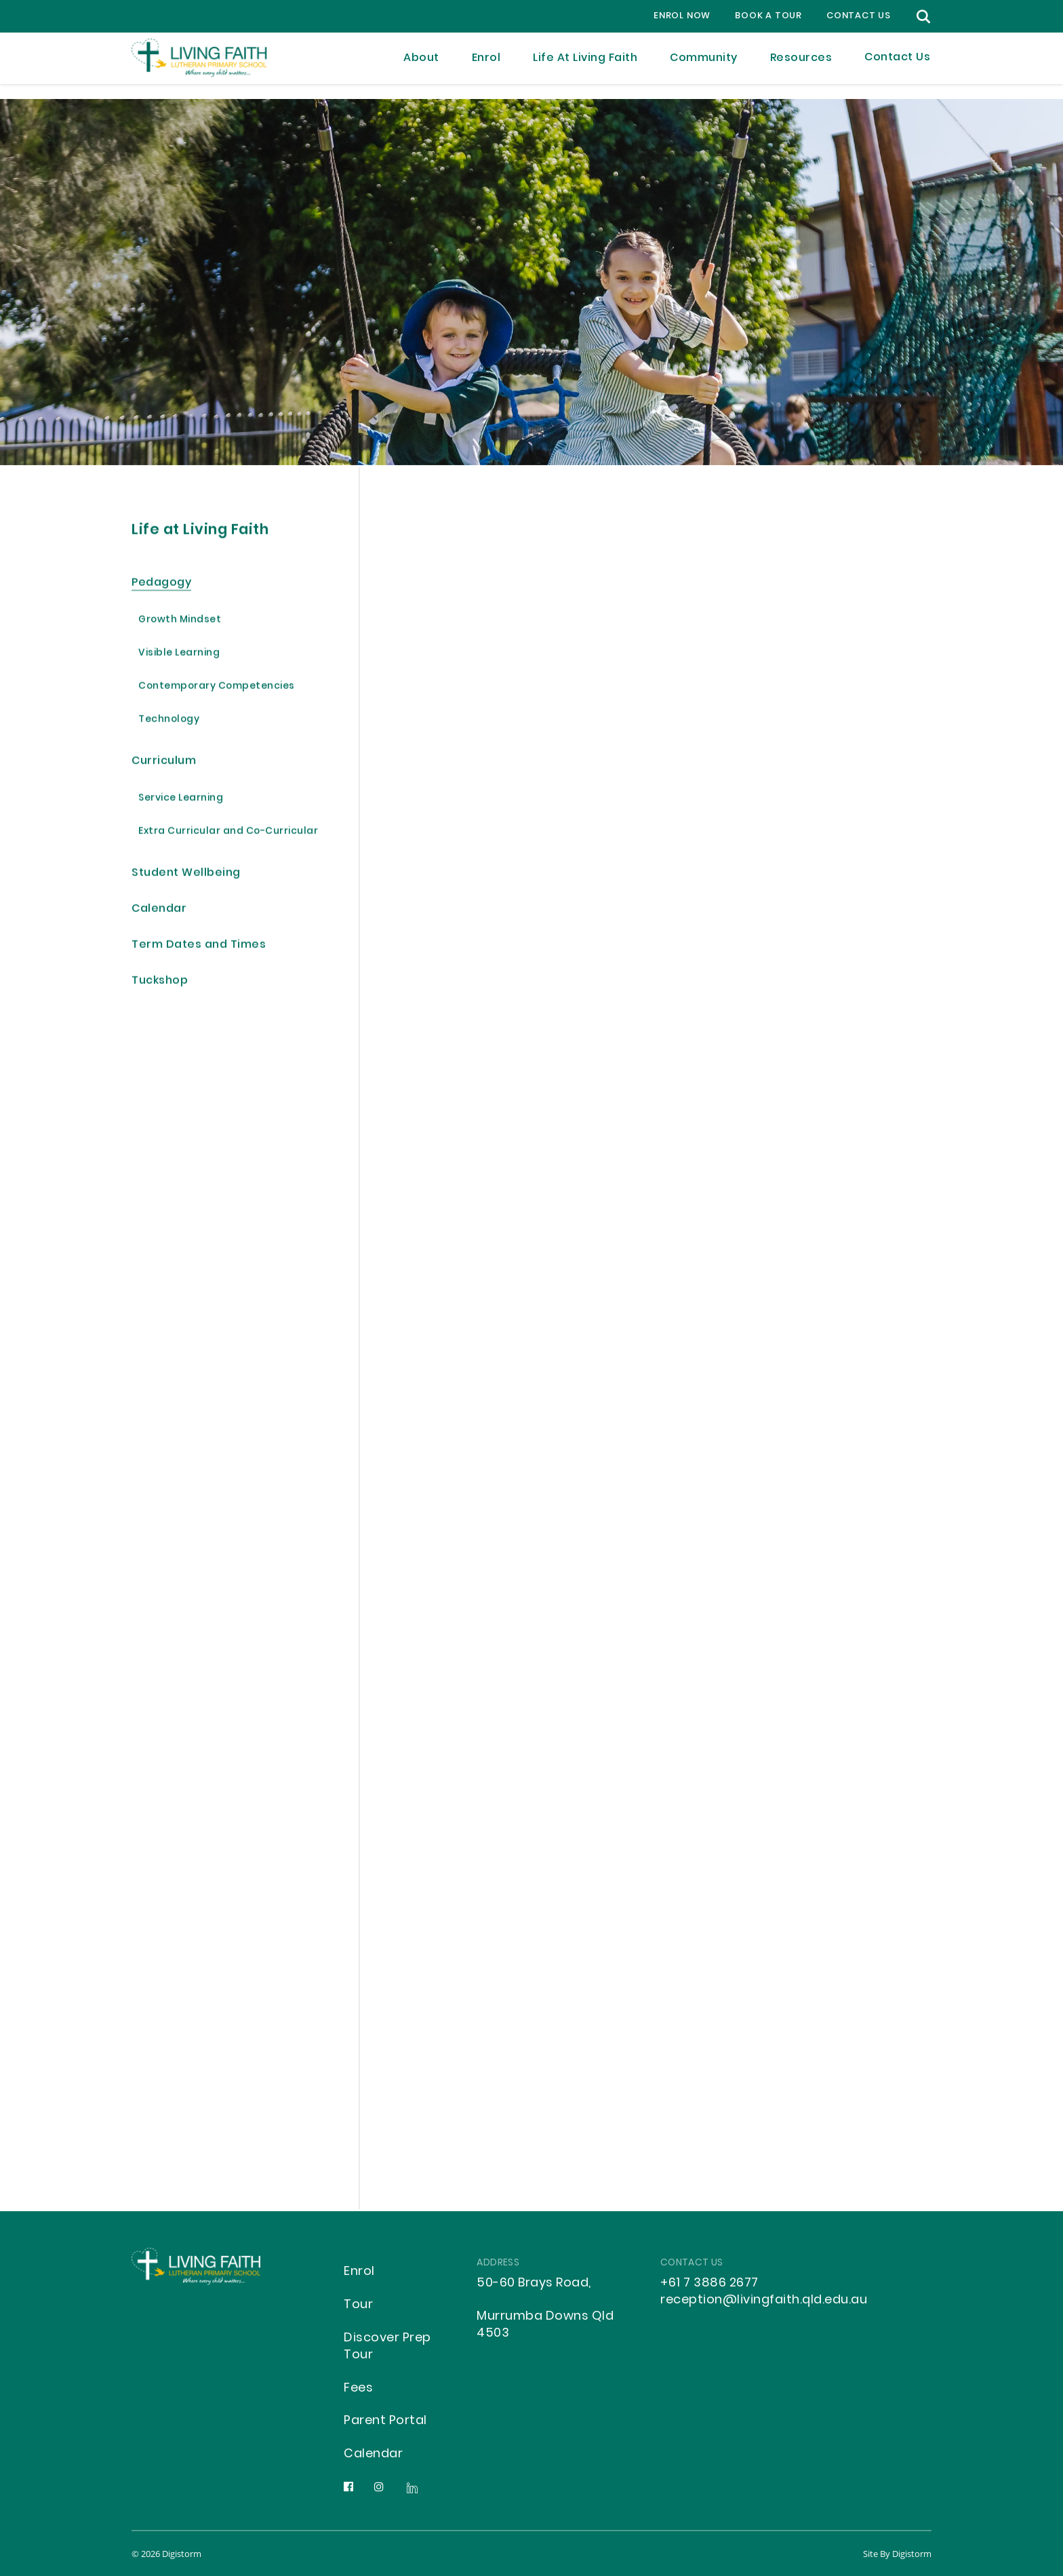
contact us (858, 16)
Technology (168, 721)
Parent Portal (385, 2421)
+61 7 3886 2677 (709, 2283)
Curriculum (164, 762)
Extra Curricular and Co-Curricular (228, 833)
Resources (801, 66)
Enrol (486, 66)
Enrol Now (682, 16)
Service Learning (180, 800)
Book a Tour (768, 16)
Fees (358, 2388)
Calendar (159, 910)
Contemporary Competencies (216, 688)
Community (704, 66)
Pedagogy (161, 584)
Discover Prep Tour (387, 2347)
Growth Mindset (179, 621)
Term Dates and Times (199, 946)
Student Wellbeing (186, 874)
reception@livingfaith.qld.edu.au (763, 2300)
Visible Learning (179, 655)
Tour (358, 2305)
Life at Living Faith (585, 66)
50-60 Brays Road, (534, 2283)
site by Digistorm (897, 2554)
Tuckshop (160, 982)
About (421, 66)
